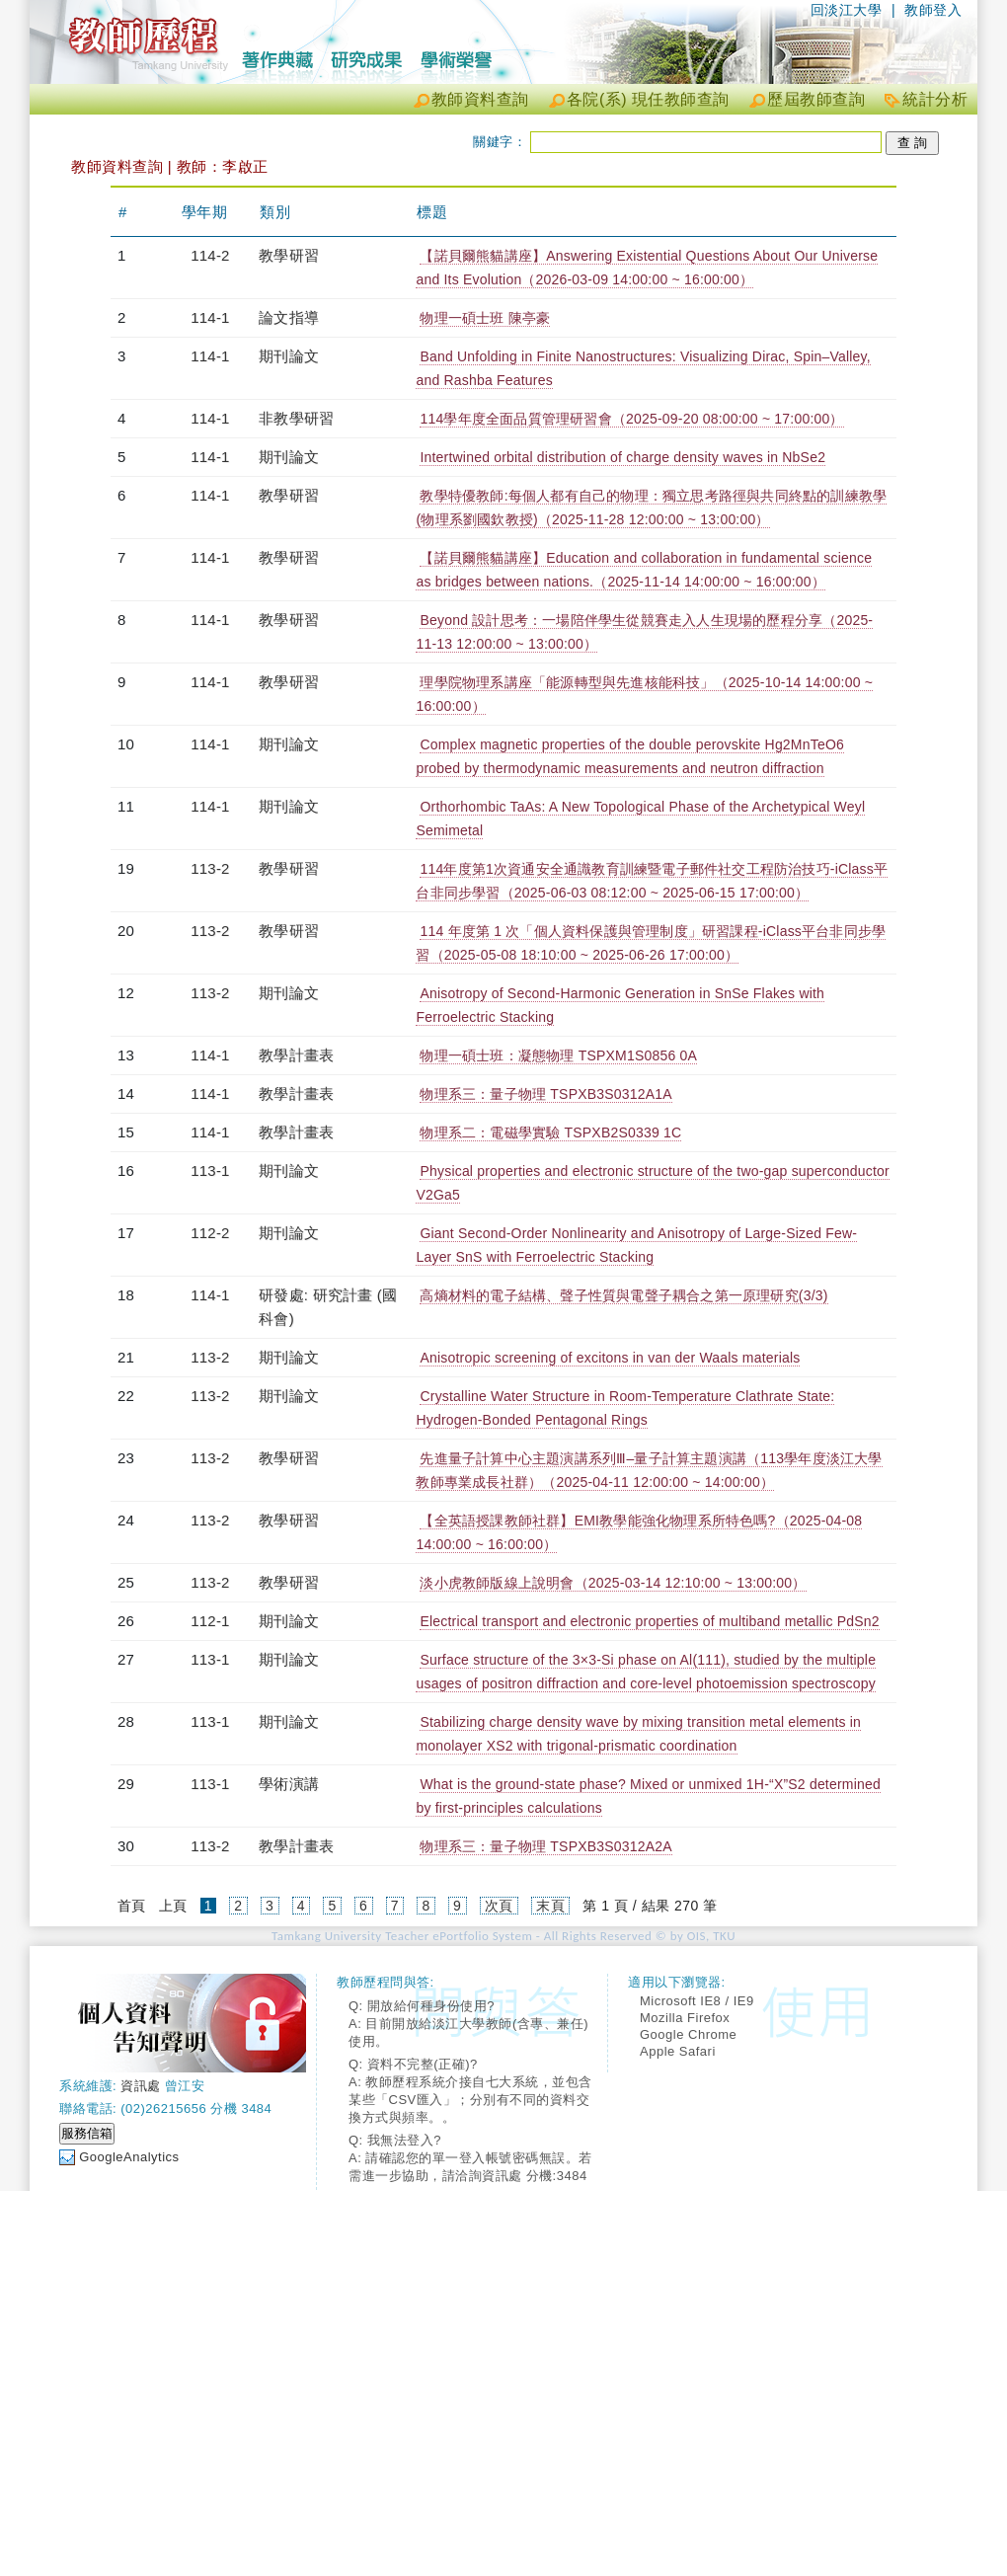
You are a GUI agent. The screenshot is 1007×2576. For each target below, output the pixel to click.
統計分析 (935, 99)
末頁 (550, 1905)
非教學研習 (296, 418)
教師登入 (933, 10)
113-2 (210, 868)
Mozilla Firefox (685, 2017)
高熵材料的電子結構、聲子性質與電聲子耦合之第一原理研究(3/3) (623, 1295)
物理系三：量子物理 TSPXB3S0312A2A (545, 1846)
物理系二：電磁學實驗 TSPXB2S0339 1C (550, 1132)
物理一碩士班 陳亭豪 (485, 318)
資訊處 (140, 2085)
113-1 (210, 1170)
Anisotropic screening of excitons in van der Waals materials (610, 1358)
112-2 (210, 1232)
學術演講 (289, 1783)
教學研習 (289, 255)
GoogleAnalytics (129, 2156)
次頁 (499, 1905)
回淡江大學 (847, 10)
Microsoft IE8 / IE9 (697, 2000)
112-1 (210, 1620)
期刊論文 (289, 356)
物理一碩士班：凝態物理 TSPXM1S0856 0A (558, 1055)
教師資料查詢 (480, 99)
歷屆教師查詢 (816, 99)
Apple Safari (678, 2051)
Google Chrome (688, 2034)
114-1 (210, 317)
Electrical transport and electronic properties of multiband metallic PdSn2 (649, 1621)
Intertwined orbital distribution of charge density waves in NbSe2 (622, 457)
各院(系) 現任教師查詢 (648, 99)
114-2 (210, 255)
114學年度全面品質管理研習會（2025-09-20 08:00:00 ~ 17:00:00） (631, 419)
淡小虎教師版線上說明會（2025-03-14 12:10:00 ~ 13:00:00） (613, 1583)
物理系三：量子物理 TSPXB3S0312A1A (545, 1094)
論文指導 (289, 317)
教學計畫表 (296, 1055)
